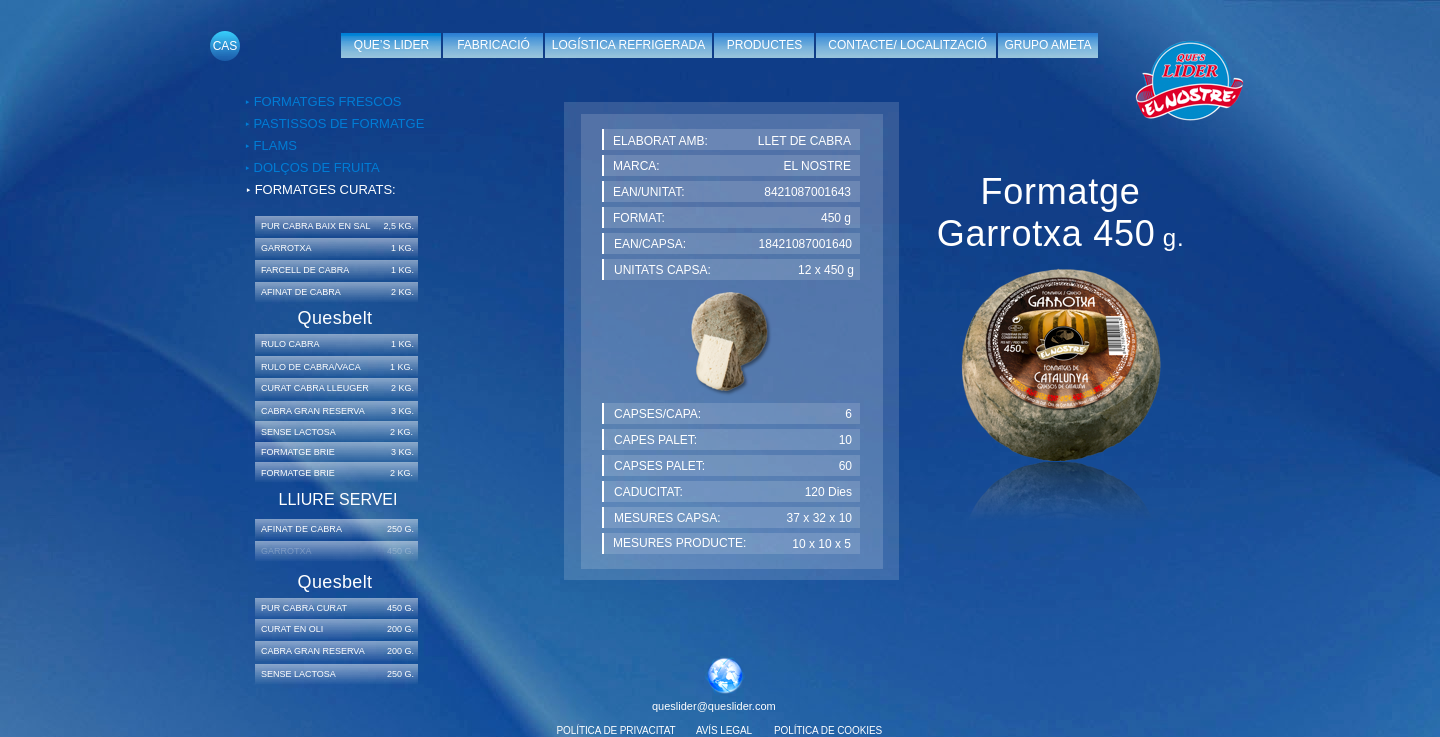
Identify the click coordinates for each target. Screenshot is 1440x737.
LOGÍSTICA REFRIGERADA (628, 45)
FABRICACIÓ (493, 45)
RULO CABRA (290, 344)
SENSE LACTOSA (298, 432)
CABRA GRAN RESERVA (313, 411)
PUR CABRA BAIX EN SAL (316, 226)
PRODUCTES (764, 45)
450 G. (400, 608)
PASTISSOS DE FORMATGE (337, 123)
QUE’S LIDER (391, 45)
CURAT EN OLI (292, 629)
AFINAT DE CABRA (301, 292)
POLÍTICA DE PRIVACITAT (616, 730)
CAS (225, 46)
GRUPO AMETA (1047, 45)
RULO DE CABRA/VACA (311, 367)
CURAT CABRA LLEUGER (315, 388)
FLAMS (273, 145)
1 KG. (402, 248)
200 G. (400, 629)
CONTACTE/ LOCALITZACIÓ (907, 45)
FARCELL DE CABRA (305, 270)
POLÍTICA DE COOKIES (828, 730)
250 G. (400, 529)
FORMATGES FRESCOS (328, 101)
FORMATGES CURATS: (325, 189)
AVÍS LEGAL (724, 730)
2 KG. (402, 292)
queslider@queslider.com (714, 706)
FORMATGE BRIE (298, 473)
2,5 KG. (398, 226)
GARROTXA (286, 248)
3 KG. (402, 411)
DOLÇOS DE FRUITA (315, 167)
